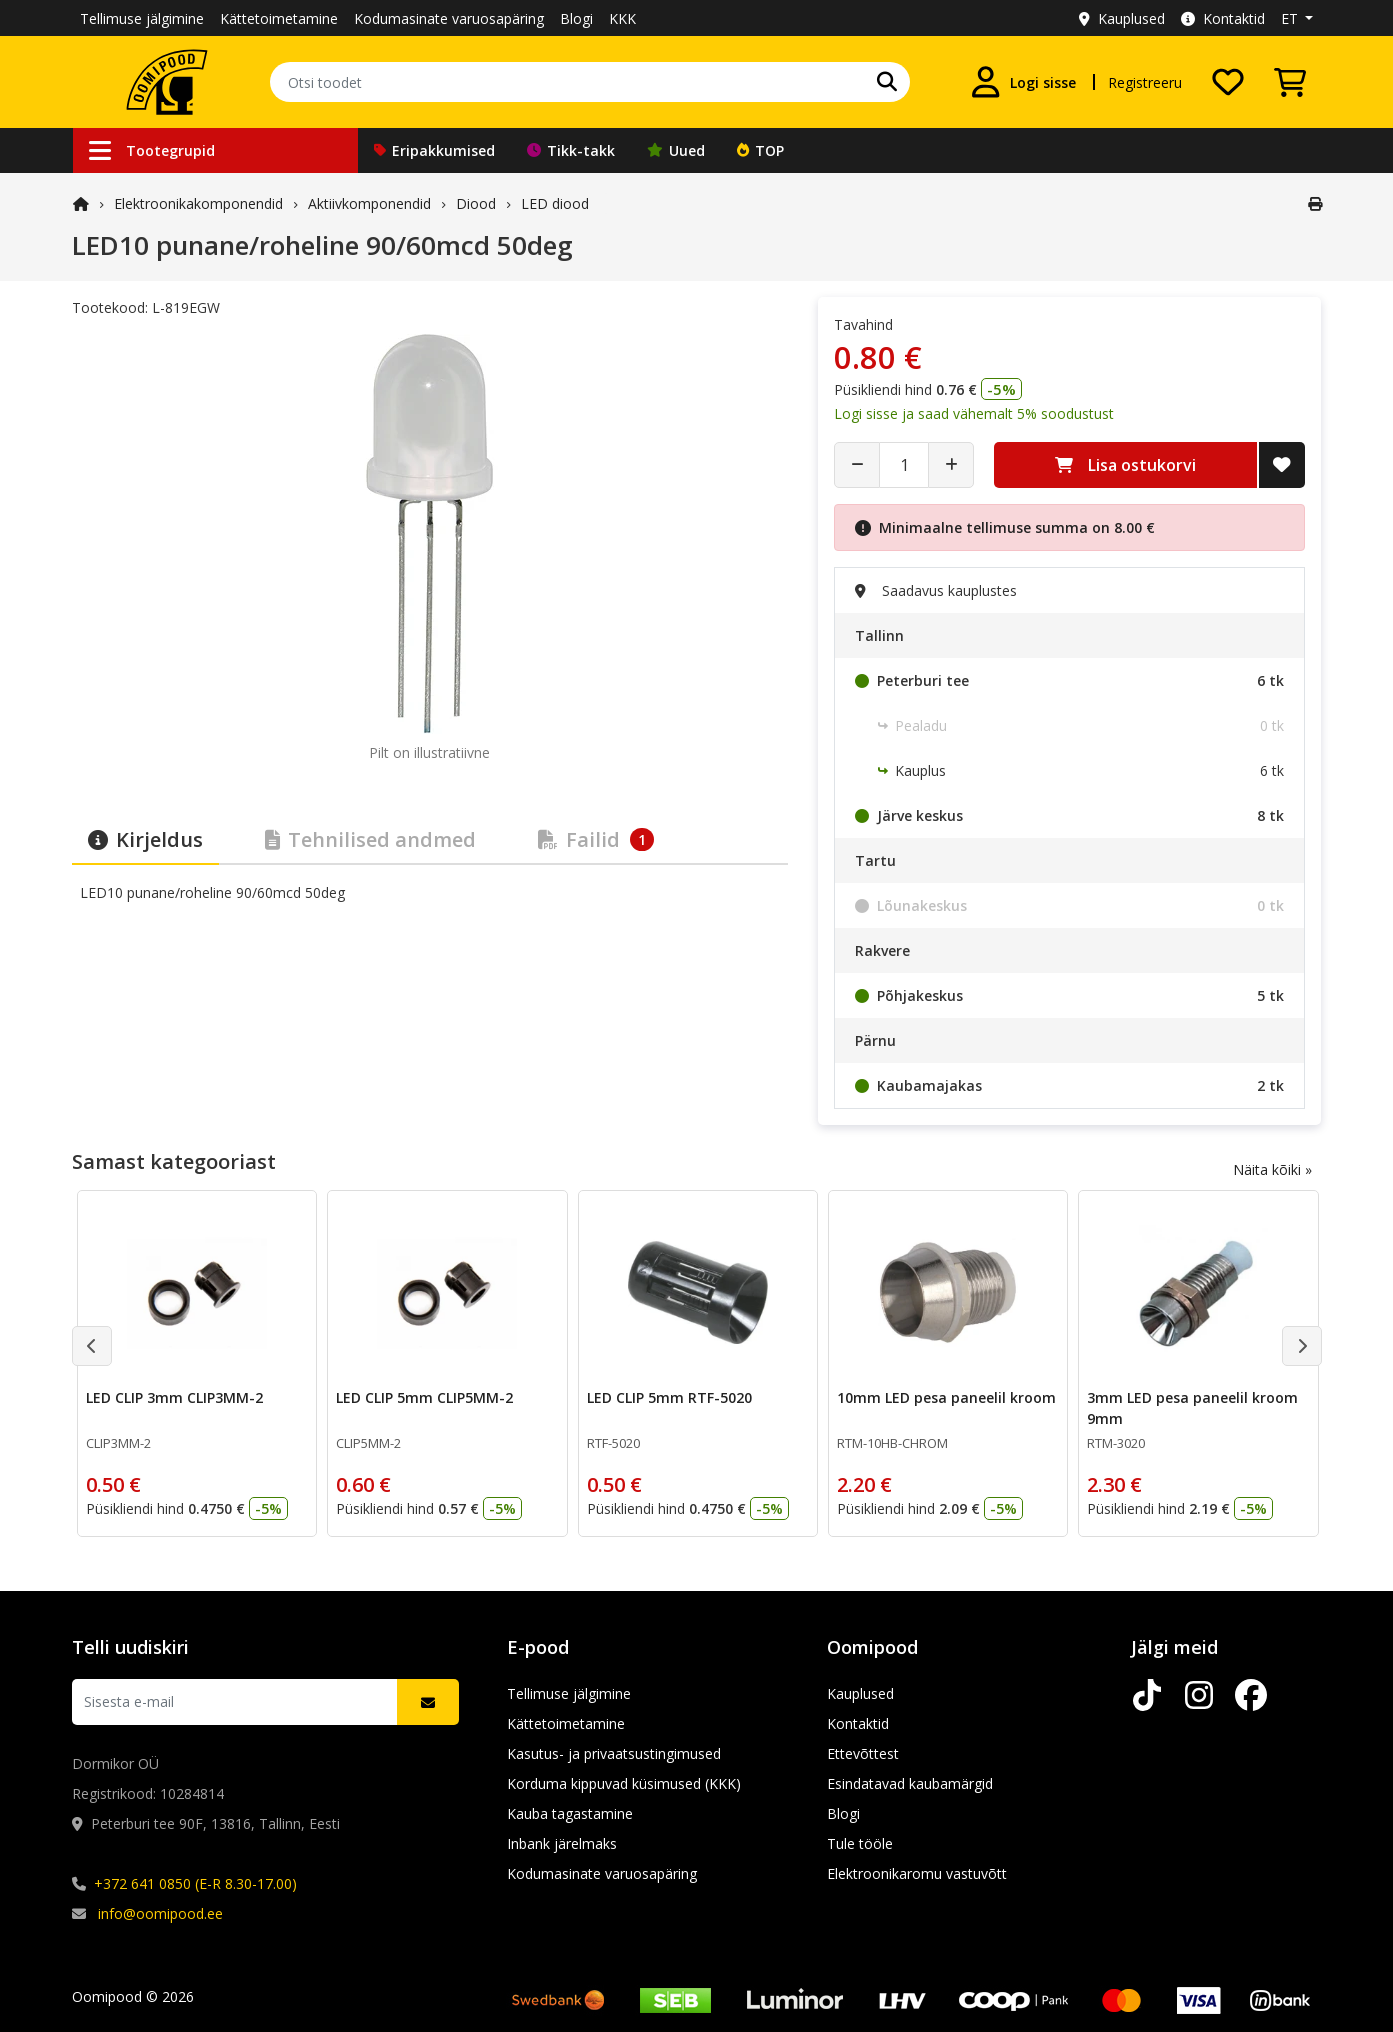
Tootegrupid (152, 150)
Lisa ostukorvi (1125, 465)
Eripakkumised (434, 150)
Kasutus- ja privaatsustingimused (614, 1753)
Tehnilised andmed (370, 839)
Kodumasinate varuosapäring (449, 18)
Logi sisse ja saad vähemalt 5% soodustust (974, 413)
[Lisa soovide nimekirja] (1282, 465)
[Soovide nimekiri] (1228, 82)
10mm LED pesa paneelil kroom (945, 1397)
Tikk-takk (571, 150)
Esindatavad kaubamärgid (910, 1783)
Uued (676, 150)
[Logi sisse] (1023, 82)
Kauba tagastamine (570, 1813)
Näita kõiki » (1272, 1169)
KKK (622, 18)
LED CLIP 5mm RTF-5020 (668, 1397)
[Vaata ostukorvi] (1290, 82)
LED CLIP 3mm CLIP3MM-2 (174, 1397)
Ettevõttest (863, 1753)
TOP (760, 150)
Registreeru (1145, 82)
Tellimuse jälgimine (142, 18)
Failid (596, 839)
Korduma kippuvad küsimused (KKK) (624, 1783)
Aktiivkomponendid (369, 203)
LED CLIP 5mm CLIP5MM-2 (424, 1397)
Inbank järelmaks (562, 1843)
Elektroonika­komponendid (198, 203)
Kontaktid (1223, 18)
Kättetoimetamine (279, 18)
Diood (476, 203)
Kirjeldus (145, 839)
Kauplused (1122, 18)
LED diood (555, 203)
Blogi (576, 18)
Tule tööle (860, 1843)
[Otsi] (887, 82)
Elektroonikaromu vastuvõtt (917, 1873)
